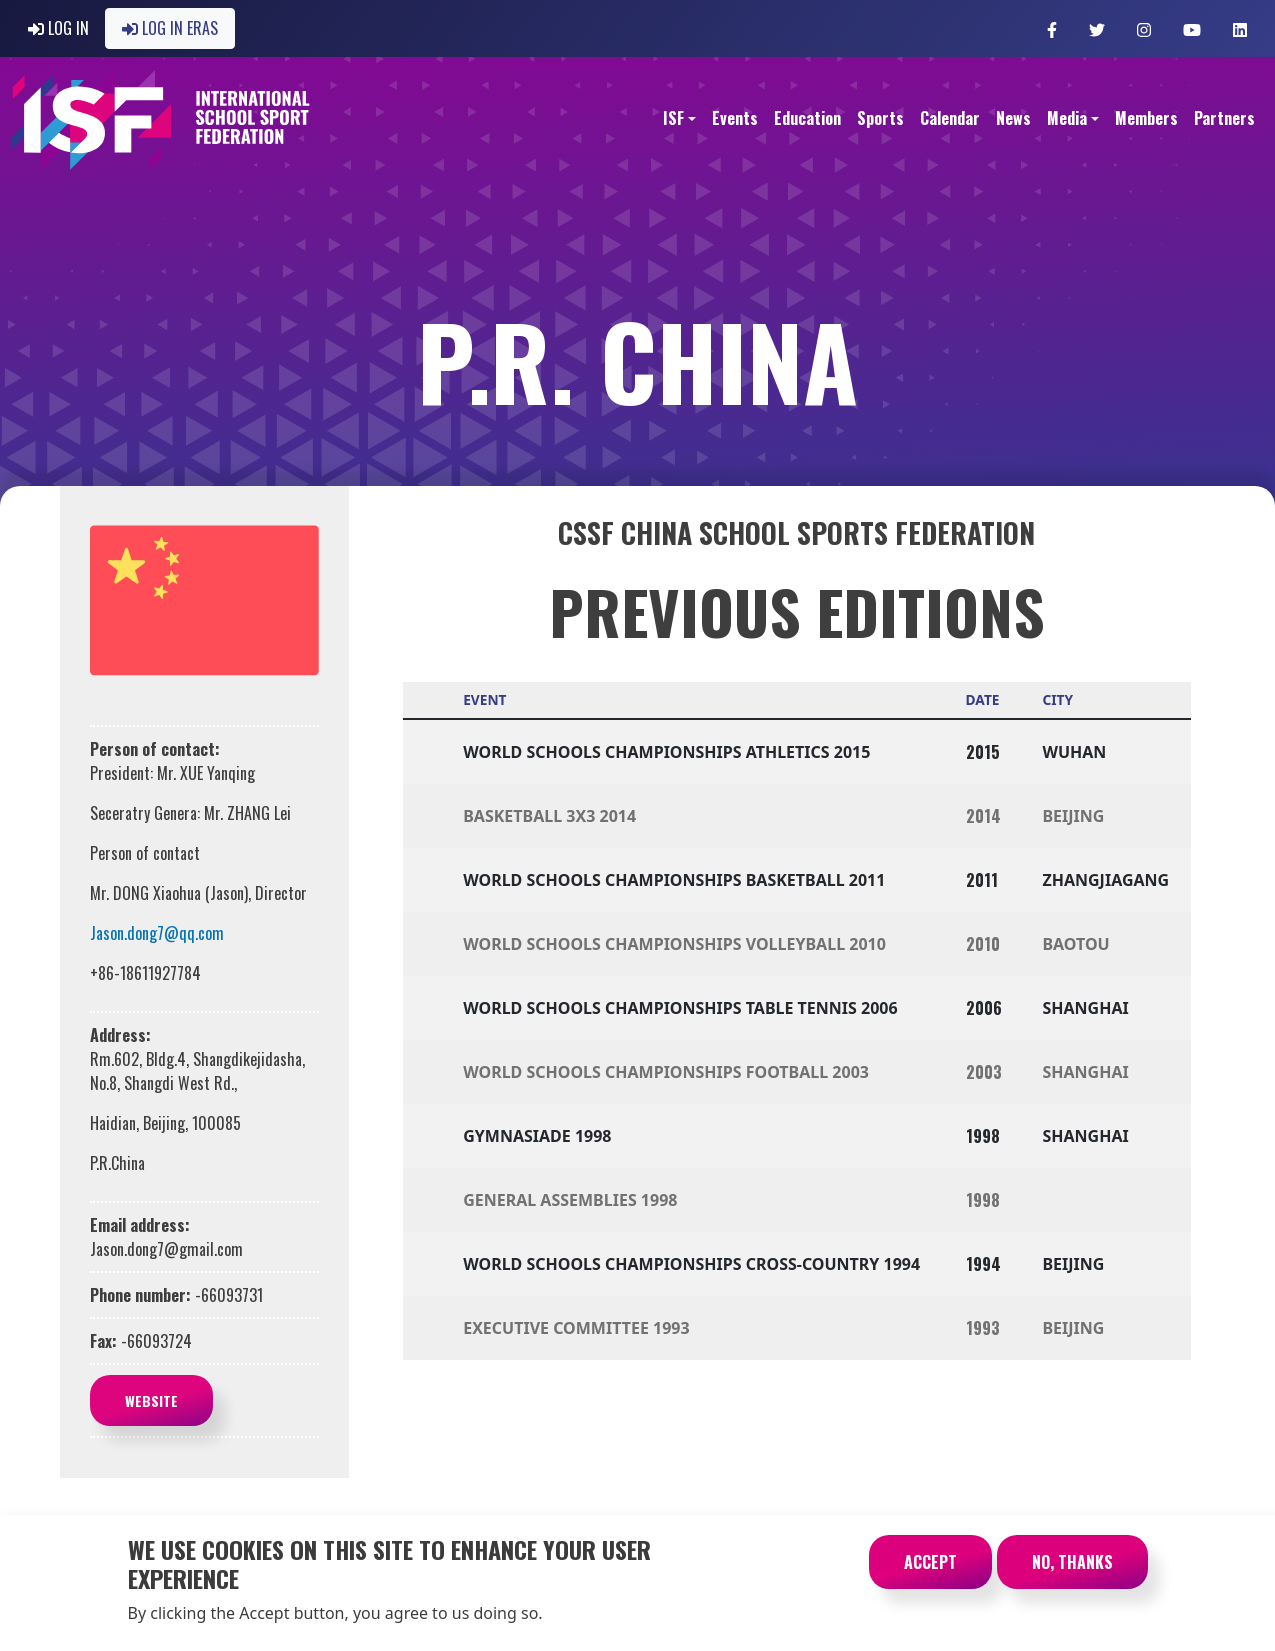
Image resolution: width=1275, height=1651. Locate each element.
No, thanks (1072, 1576)
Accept (930, 1576)
